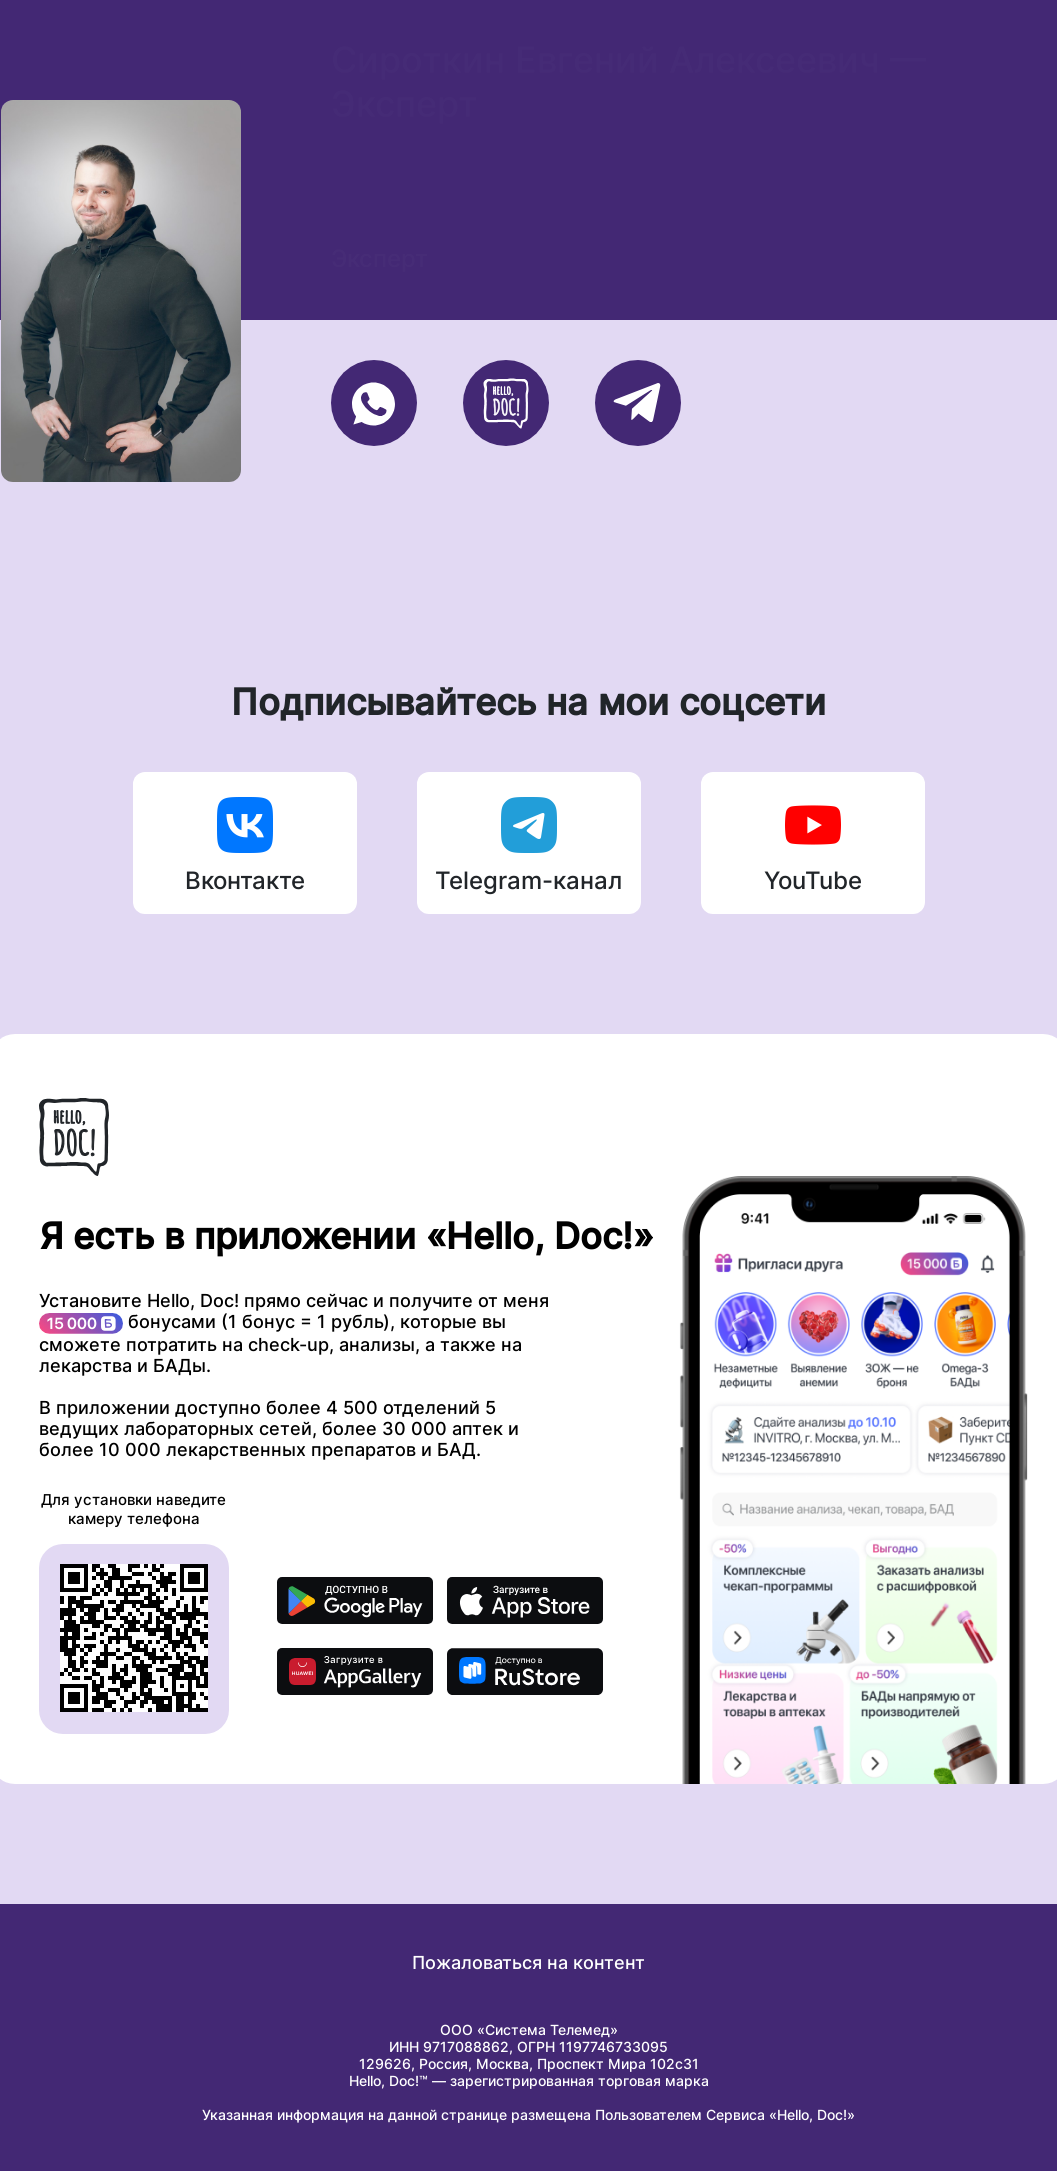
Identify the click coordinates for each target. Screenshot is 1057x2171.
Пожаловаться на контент (528, 1962)
